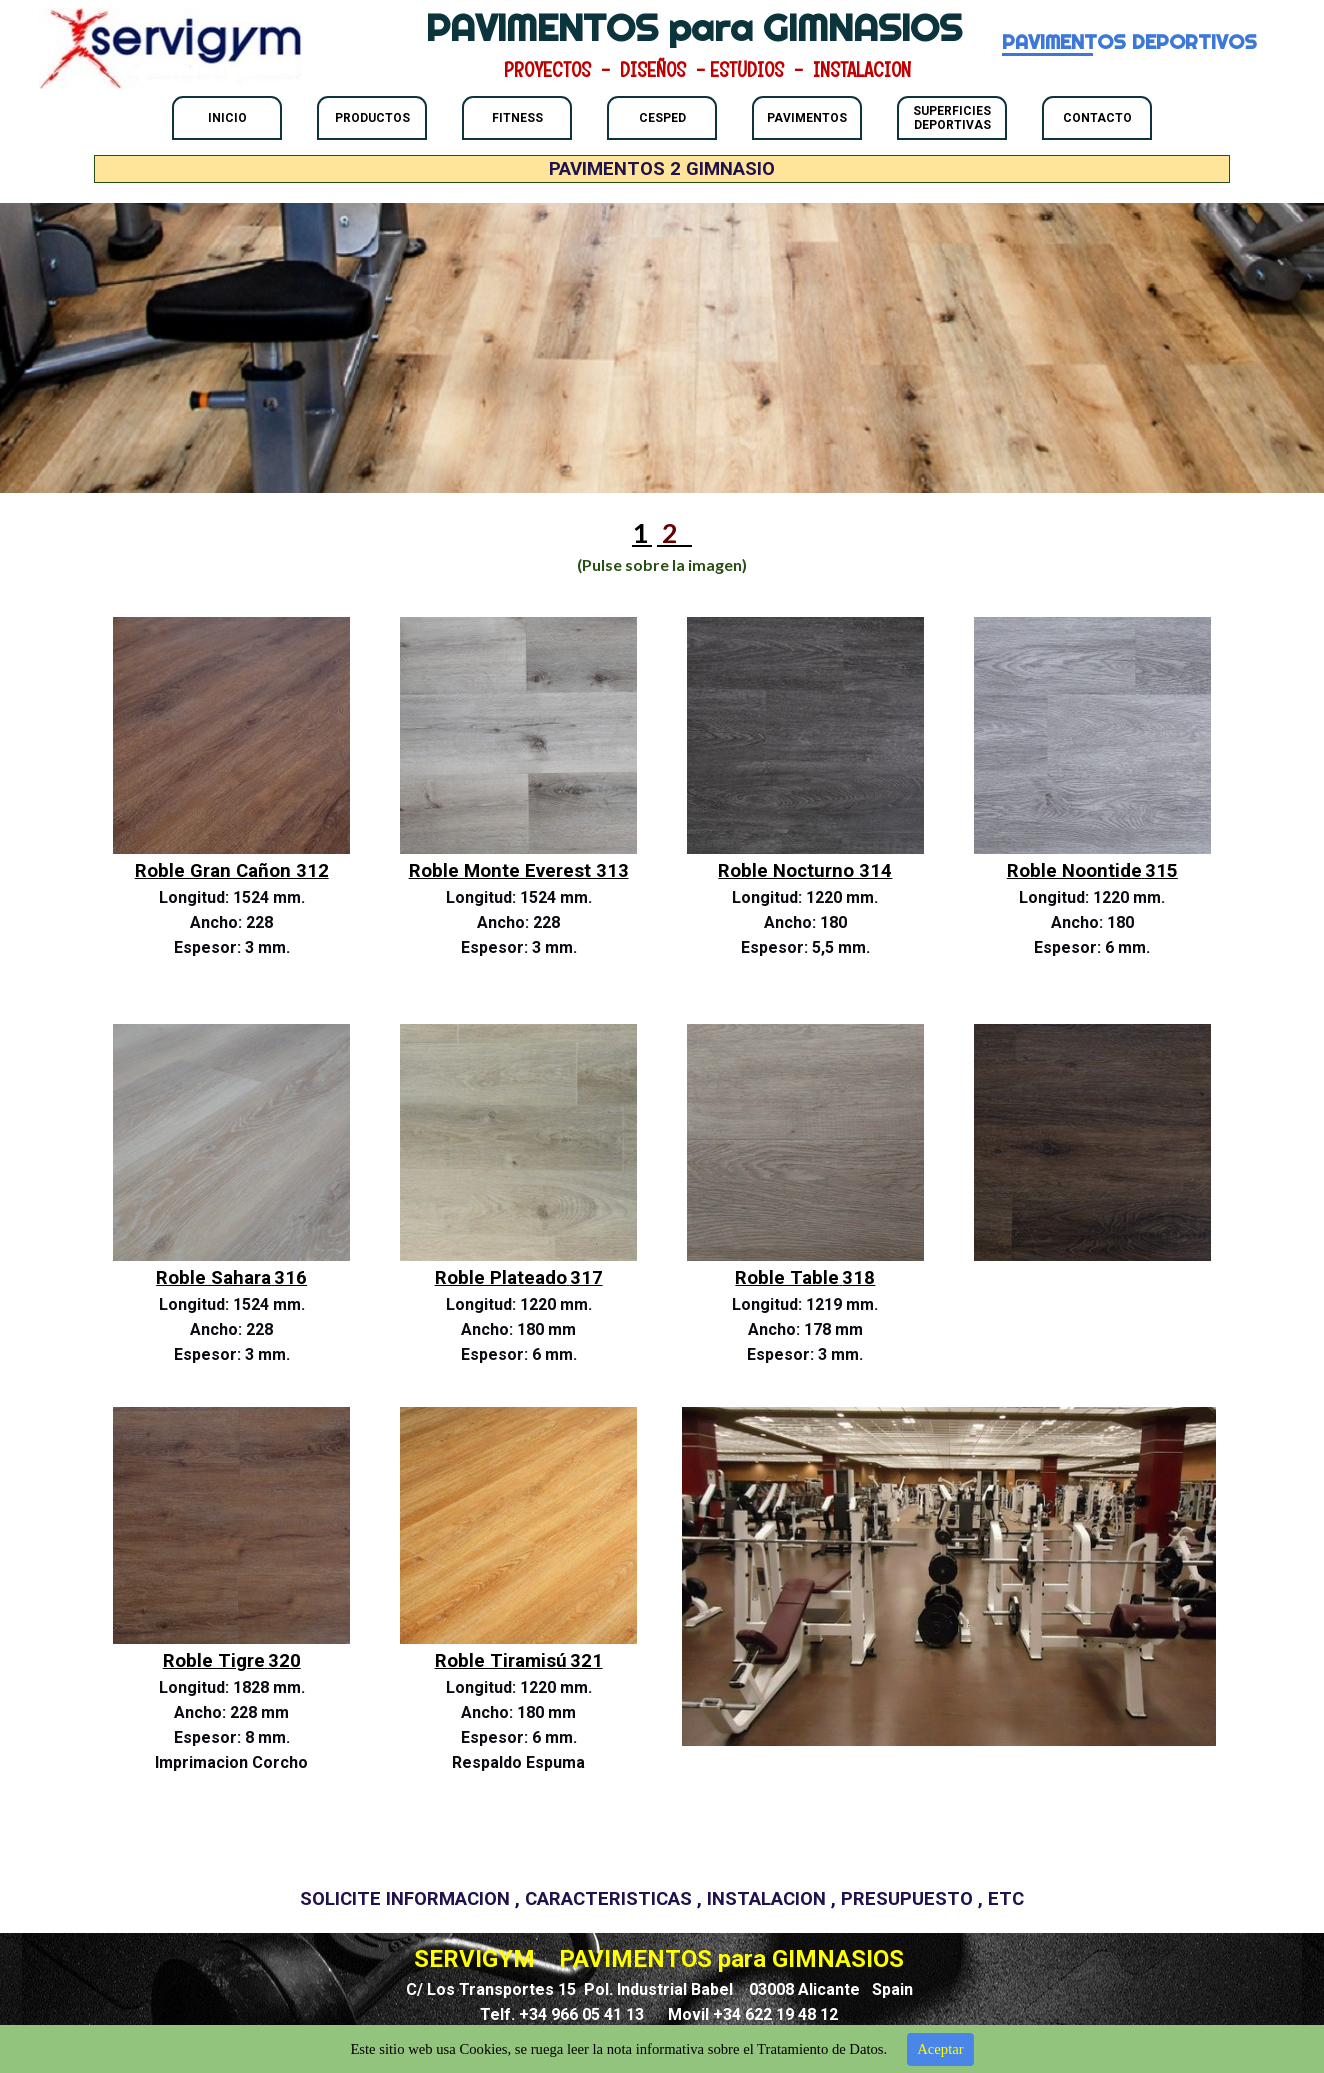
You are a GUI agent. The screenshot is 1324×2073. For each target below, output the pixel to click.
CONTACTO (1097, 118)
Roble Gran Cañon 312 (232, 871)
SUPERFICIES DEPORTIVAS (952, 118)
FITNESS (517, 118)
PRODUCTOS (372, 118)
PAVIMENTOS (807, 118)
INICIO (227, 118)
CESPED (662, 118)
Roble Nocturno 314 (805, 871)
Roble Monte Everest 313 (519, 871)
